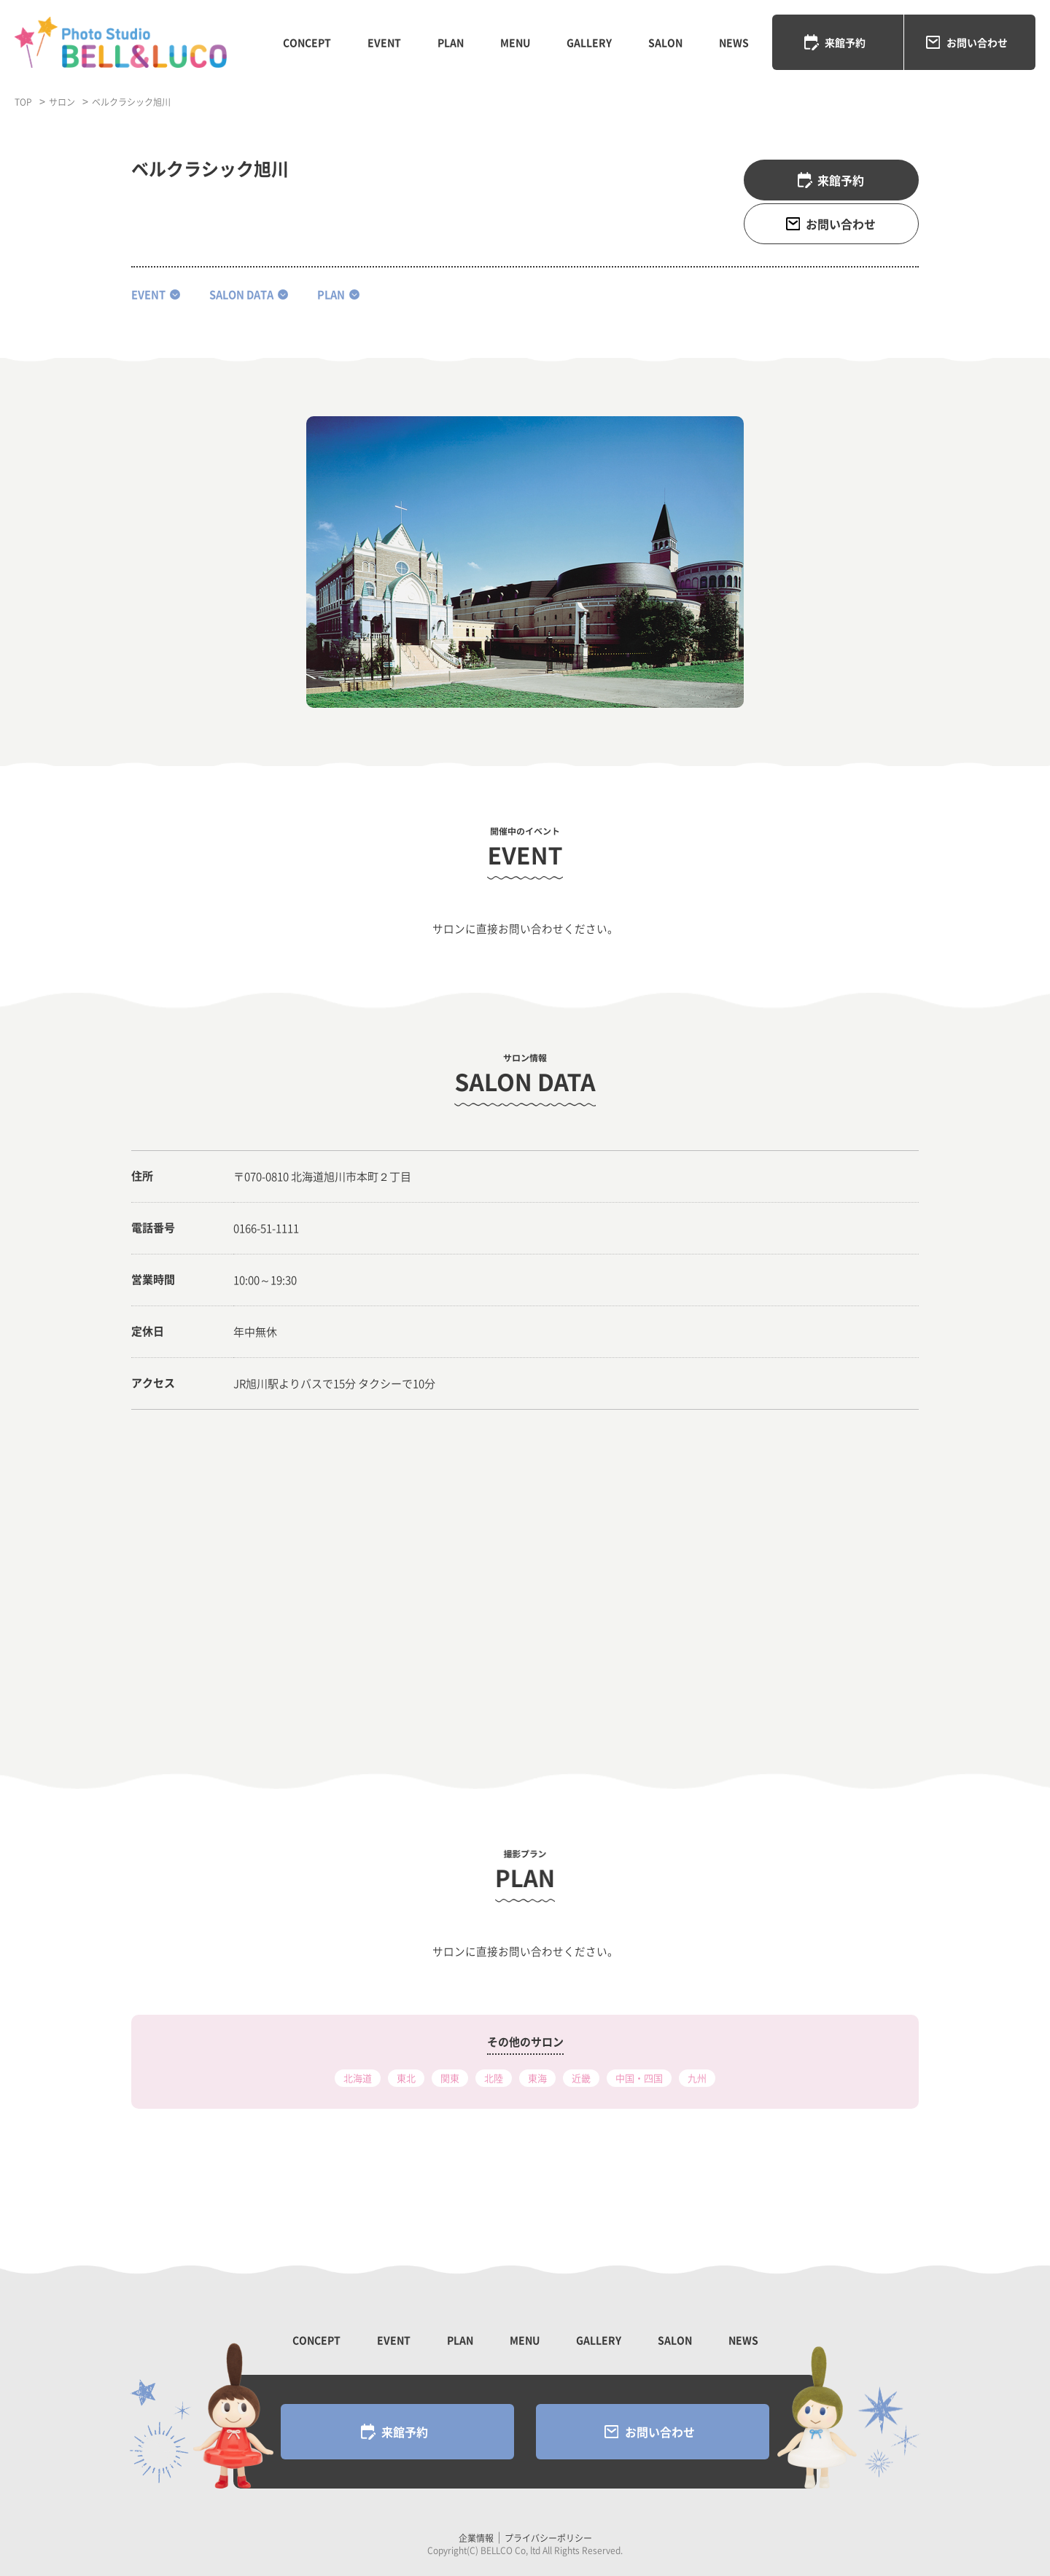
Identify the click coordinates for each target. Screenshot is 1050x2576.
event (148, 294)
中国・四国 (639, 2078)
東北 (406, 2078)
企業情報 (476, 2538)
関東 (449, 2078)
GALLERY (589, 42)
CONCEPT (307, 42)
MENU (515, 42)
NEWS (734, 42)
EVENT (384, 42)
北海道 (357, 2078)
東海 (537, 2078)
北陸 (493, 2078)
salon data (241, 294)
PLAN (451, 42)
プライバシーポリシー (548, 2538)
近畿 (581, 2078)
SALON (665, 42)
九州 (697, 2078)
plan (331, 294)
